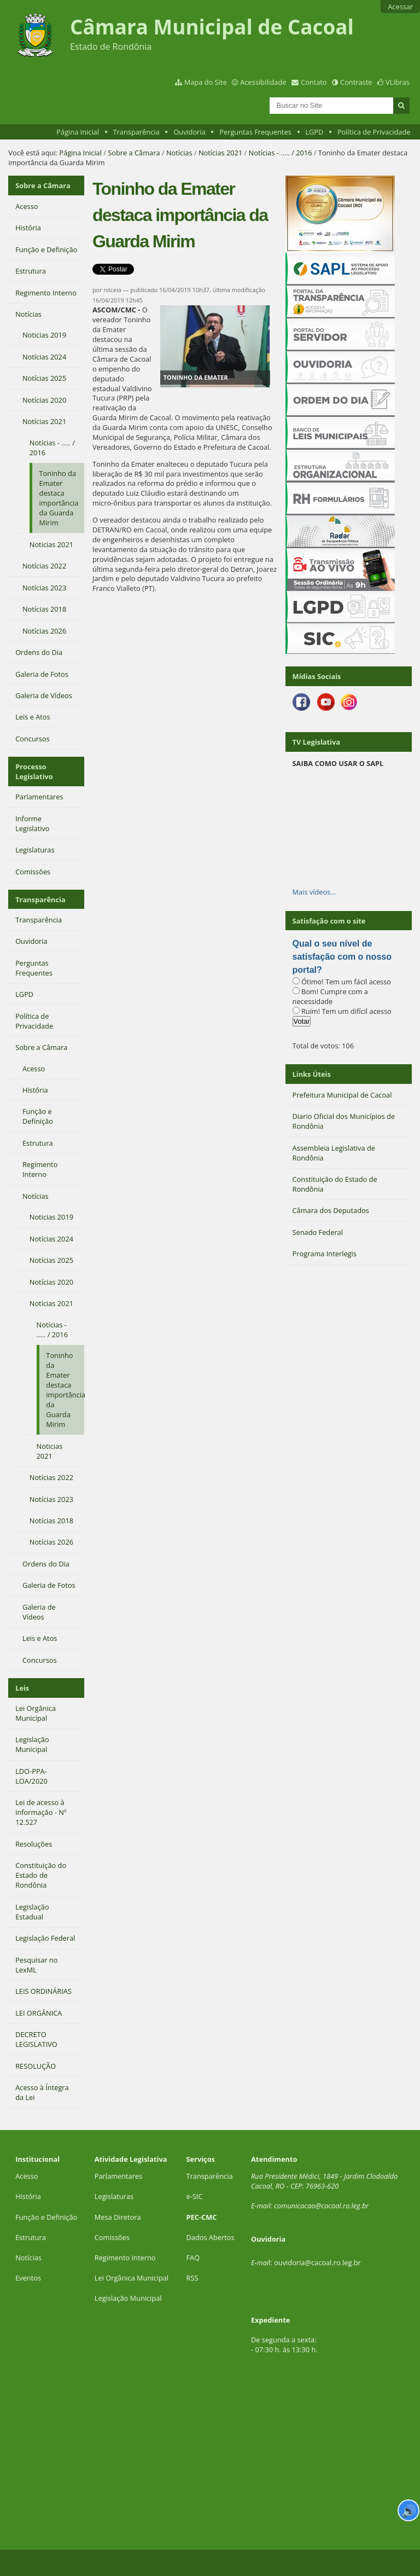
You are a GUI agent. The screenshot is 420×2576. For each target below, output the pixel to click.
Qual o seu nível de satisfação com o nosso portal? (342, 956)
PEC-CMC (201, 2217)
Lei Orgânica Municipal (131, 2278)
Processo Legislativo (34, 771)
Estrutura (30, 2237)
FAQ (193, 2257)
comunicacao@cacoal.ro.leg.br (321, 2206)
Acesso (26, 2176)
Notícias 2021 (220, 153)
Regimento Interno (125, 2257)
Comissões (112, 2237)
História (28, 2196)
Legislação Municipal (128, 2298)
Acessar (400, 6)
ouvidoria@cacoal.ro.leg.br (317, 2262)
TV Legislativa (316, 742)
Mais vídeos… (314, 892)
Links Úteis (312, 1074)
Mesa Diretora (118, 2217)
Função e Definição (46, 2217)
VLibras (398, 82)
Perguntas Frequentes (255, 132)
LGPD (314, 132)
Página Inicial (77, 132)
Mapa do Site (205, 82)
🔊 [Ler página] (408, 2510)
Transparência (136, 132)
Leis (22, 1688)
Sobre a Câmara (134, 153)
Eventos (28, 2278)
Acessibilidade (263, 82)
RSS (192, 2278)
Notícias (179, 153)
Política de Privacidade (374, 132)
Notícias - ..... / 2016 (280, 153)
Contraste (356, 82)
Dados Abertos (210, 2237)
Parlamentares (118, 2176)
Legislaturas (114, 2196)
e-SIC (194, 2196)
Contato (314, 82)
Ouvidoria (189, 132)
